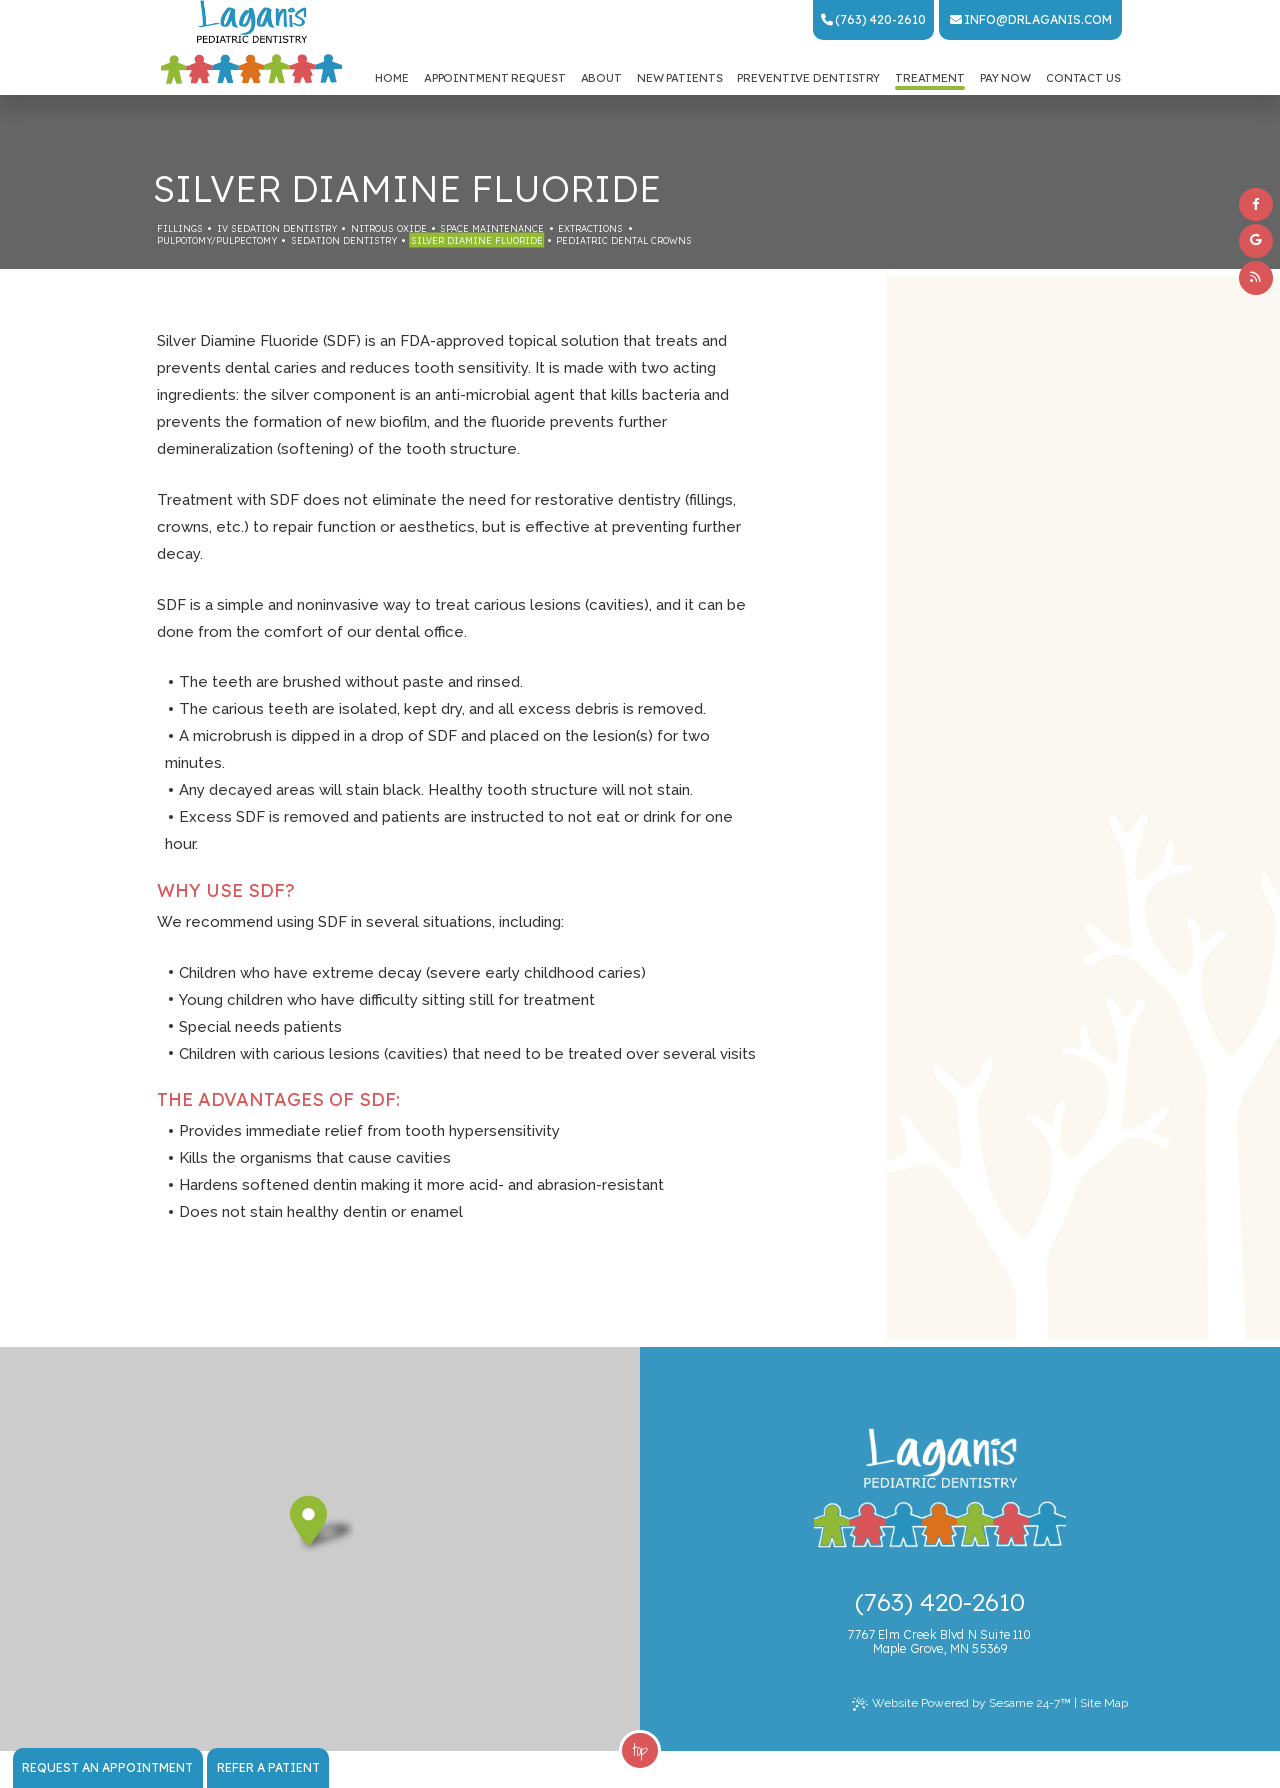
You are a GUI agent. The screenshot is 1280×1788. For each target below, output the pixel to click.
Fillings (180, 228)
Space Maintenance (492, 228)
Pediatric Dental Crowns (624, 240)
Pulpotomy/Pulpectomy (217, 240)
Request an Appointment (107, 1767)
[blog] (1256, 278)
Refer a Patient (268, 1767)
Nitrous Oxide (389, 228)
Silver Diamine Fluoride (477, 240)
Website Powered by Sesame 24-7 (961, 1704)
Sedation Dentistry (344, 240)
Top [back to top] (640, 1750)
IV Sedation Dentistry (277, 228)
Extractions (590, 228)
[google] (1256, 241)
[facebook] (1256, 205)
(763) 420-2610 (873, 19)
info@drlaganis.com (1031, 19)
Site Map (1104, 1703)
